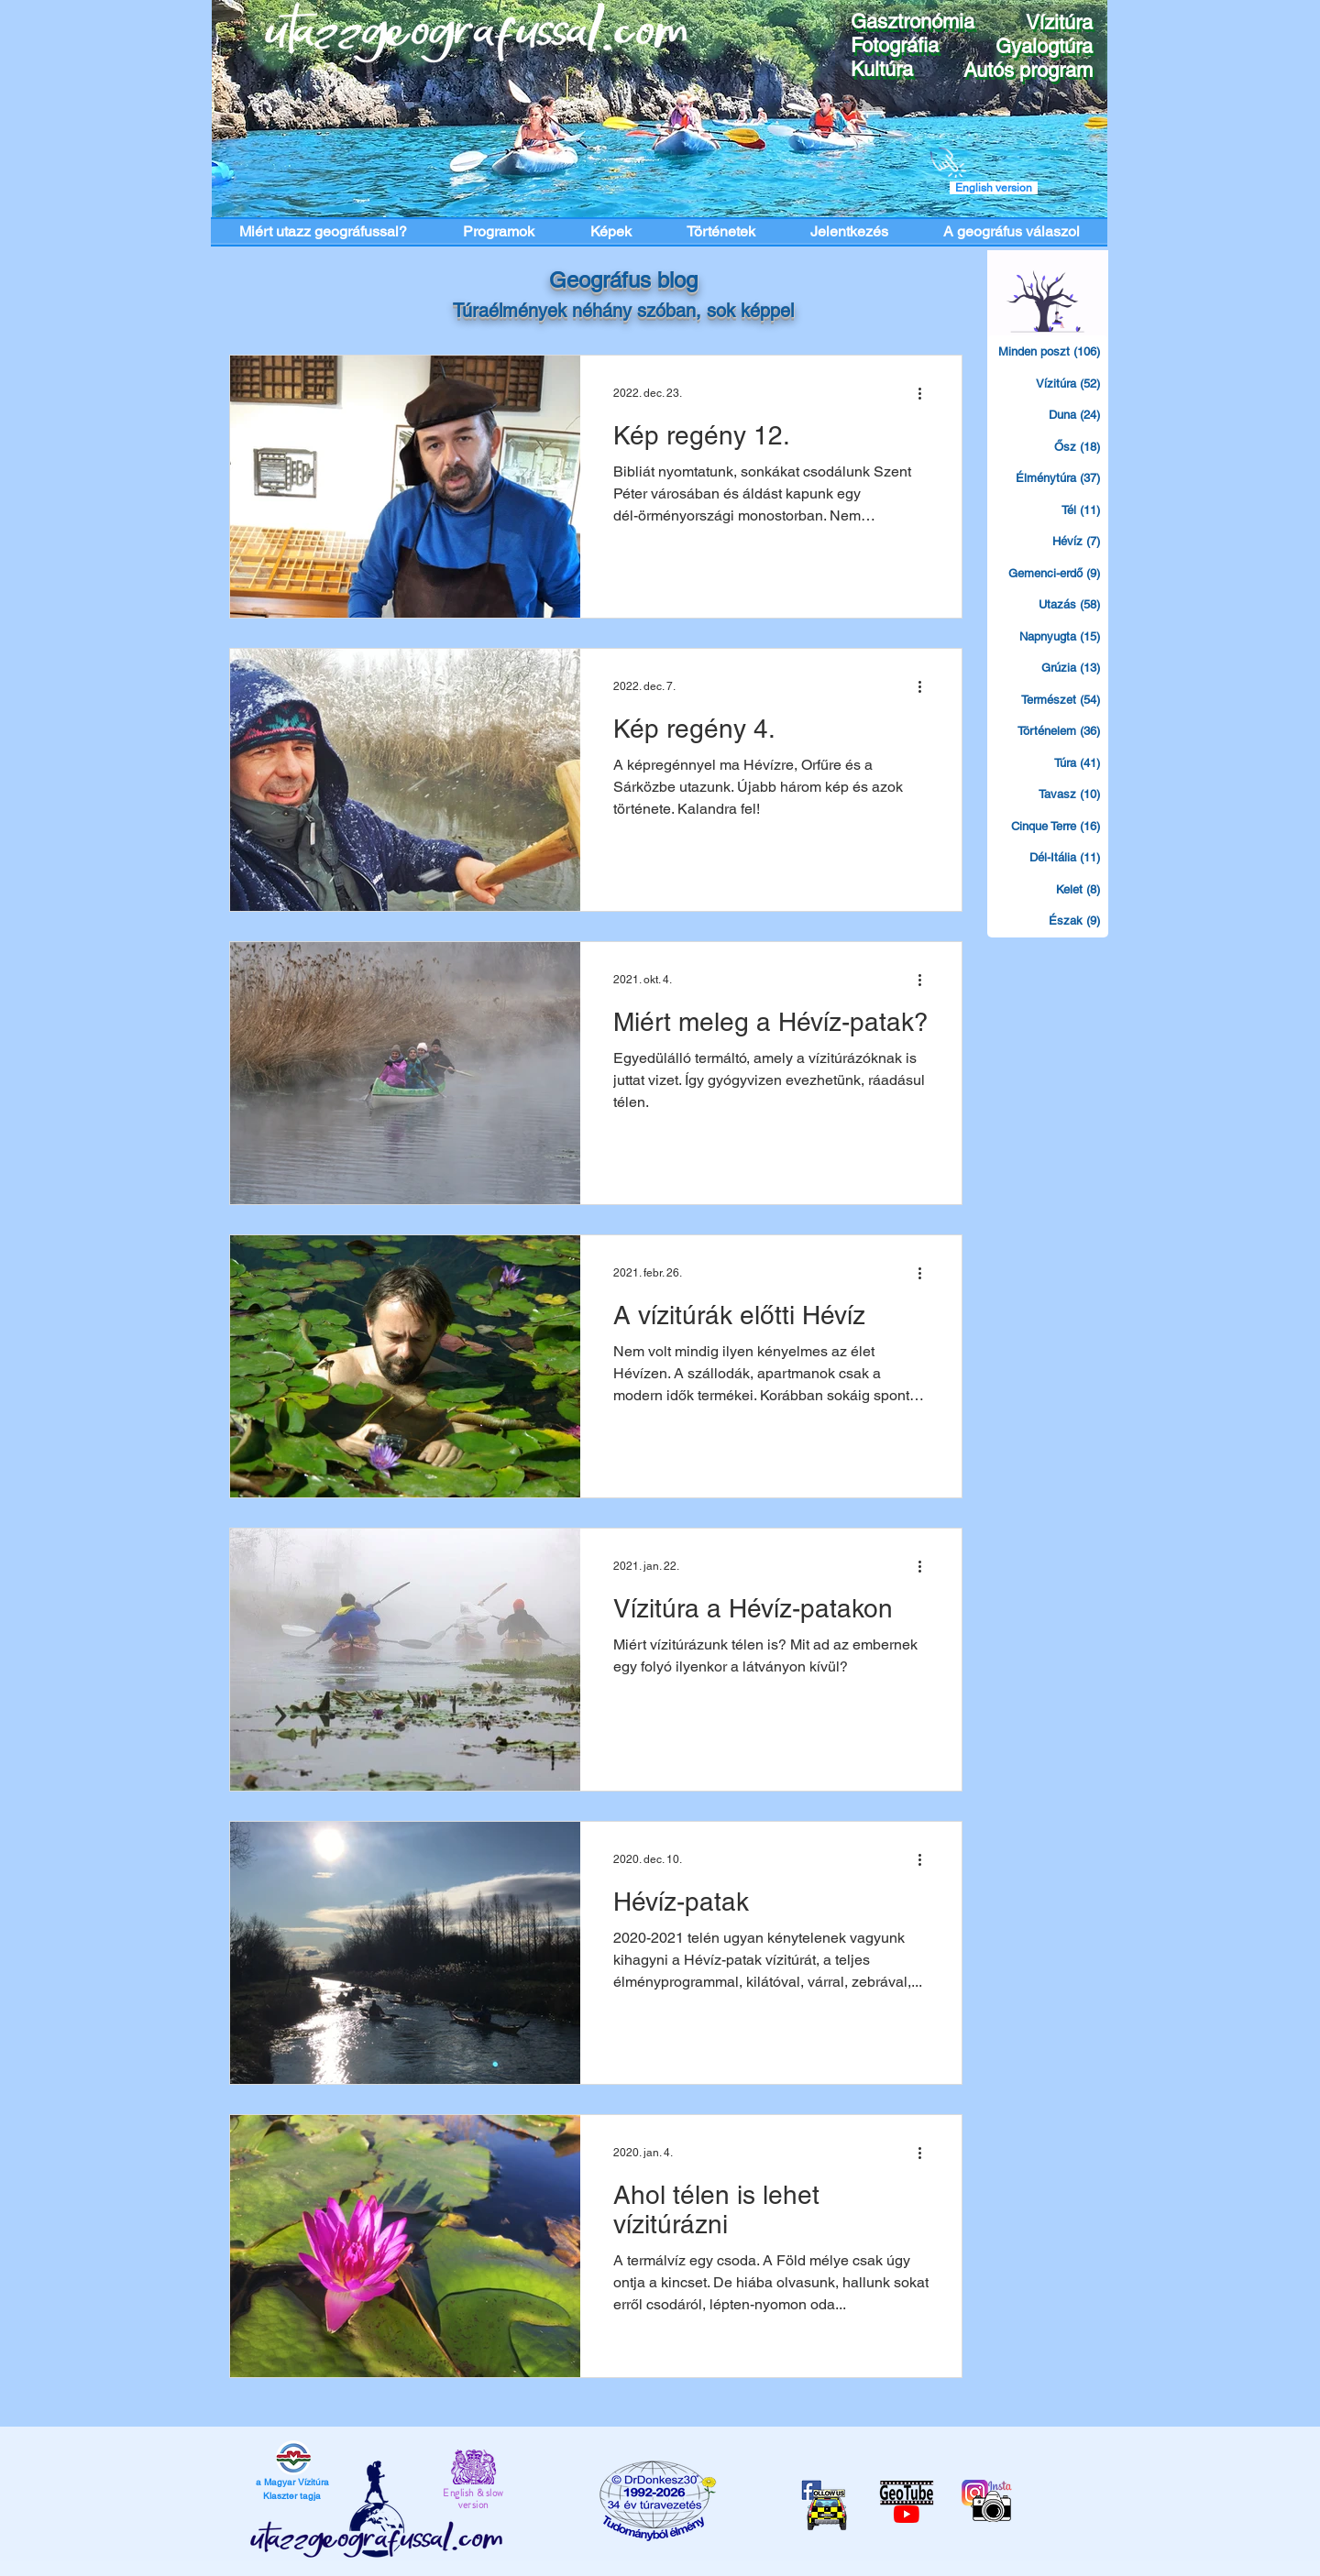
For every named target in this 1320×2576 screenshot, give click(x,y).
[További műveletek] (926, 393)
